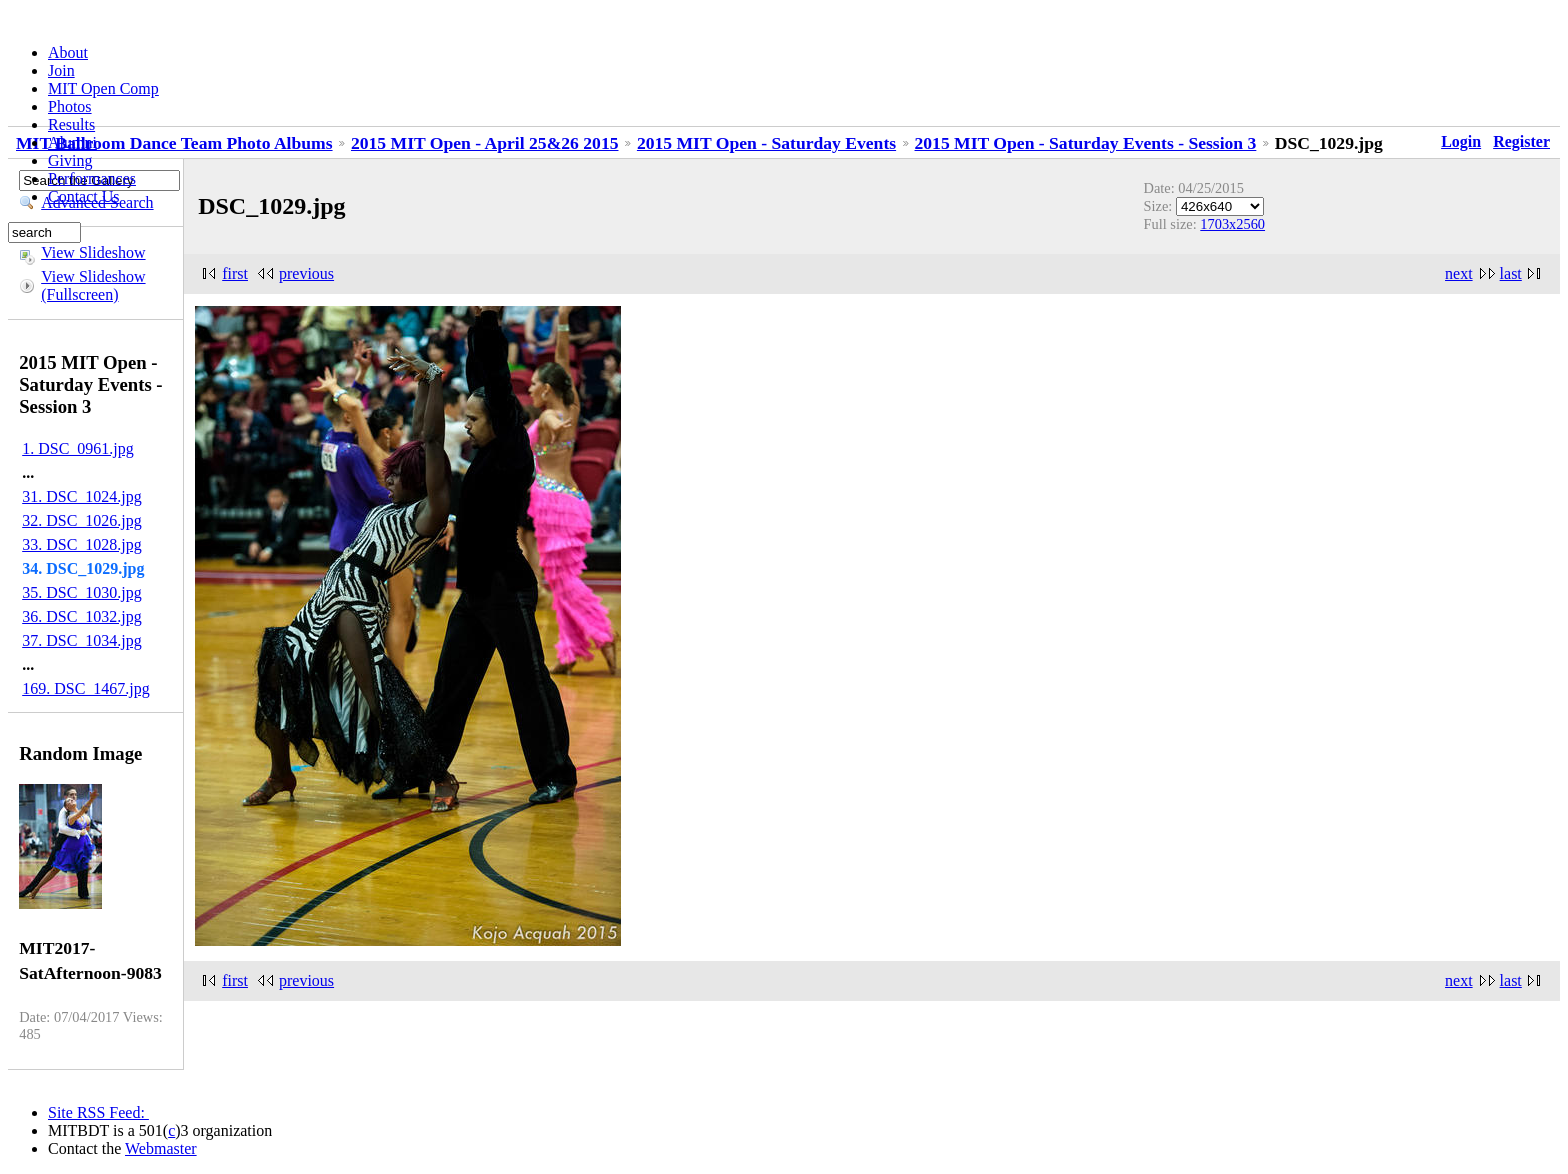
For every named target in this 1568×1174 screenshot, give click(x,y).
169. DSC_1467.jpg (86, 688)
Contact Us (84, 196)
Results (71, 124)
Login (1461, 141)
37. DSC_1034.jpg (82, 640)
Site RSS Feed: (98, 1112)
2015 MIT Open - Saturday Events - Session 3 (1086, 143)
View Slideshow (93, 252)
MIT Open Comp (103, 88)
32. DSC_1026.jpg (82, 520)
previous (306, 273)
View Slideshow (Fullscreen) (93, 285)
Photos (70, 106)
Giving (70, 160)
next (1459, 273)
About (68, 52)
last (1511, 273)
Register (1521, 141)
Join (61, 70)
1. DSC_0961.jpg (78, 448)
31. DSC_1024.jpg (82, 496)
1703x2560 (1232, 224)
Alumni (72, 142)
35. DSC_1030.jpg (82, 592)
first (235, 273)
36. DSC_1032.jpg (82, 616)
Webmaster (161, 1148)
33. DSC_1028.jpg (82, 544)
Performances (92, 178)
